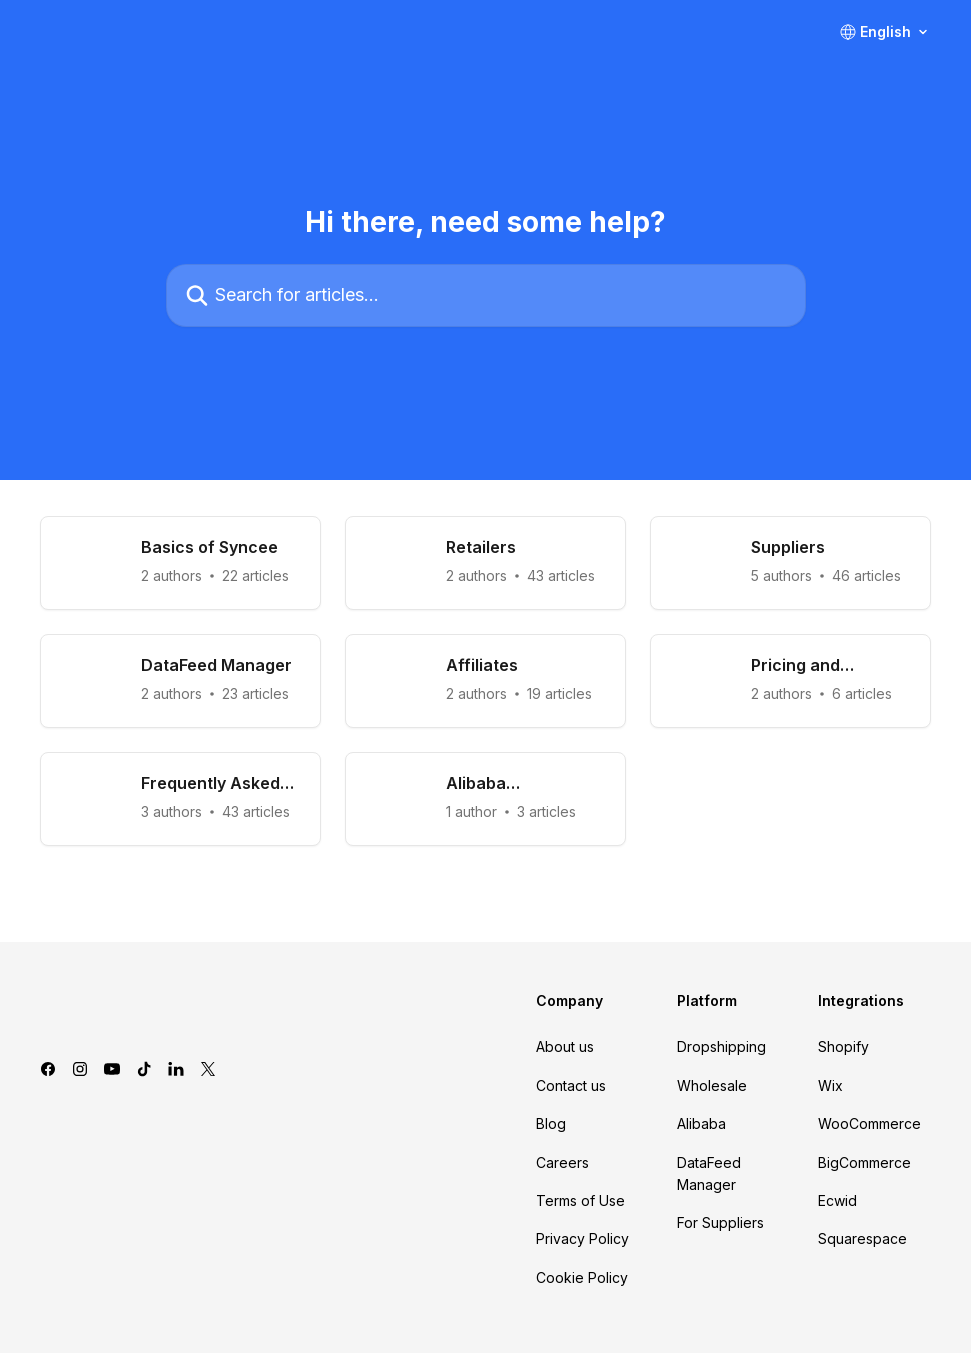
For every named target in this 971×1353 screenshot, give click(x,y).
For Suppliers (720, 1222)
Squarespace (862, 1238)
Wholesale (712, 1085)
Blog (551, 1123)
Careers (562, 1162)
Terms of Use (580, 1200)
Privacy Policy (582, 1238)
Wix (830, 1085)
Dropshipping (721, 1046)
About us (565, 1046)
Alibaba (701, 1123)
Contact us (571, 1085)
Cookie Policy (582, 1277)
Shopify (843, 1046)
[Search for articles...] (486, 295)
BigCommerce (864, 1162)
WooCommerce (869, 1123)
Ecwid (837, 1200)
